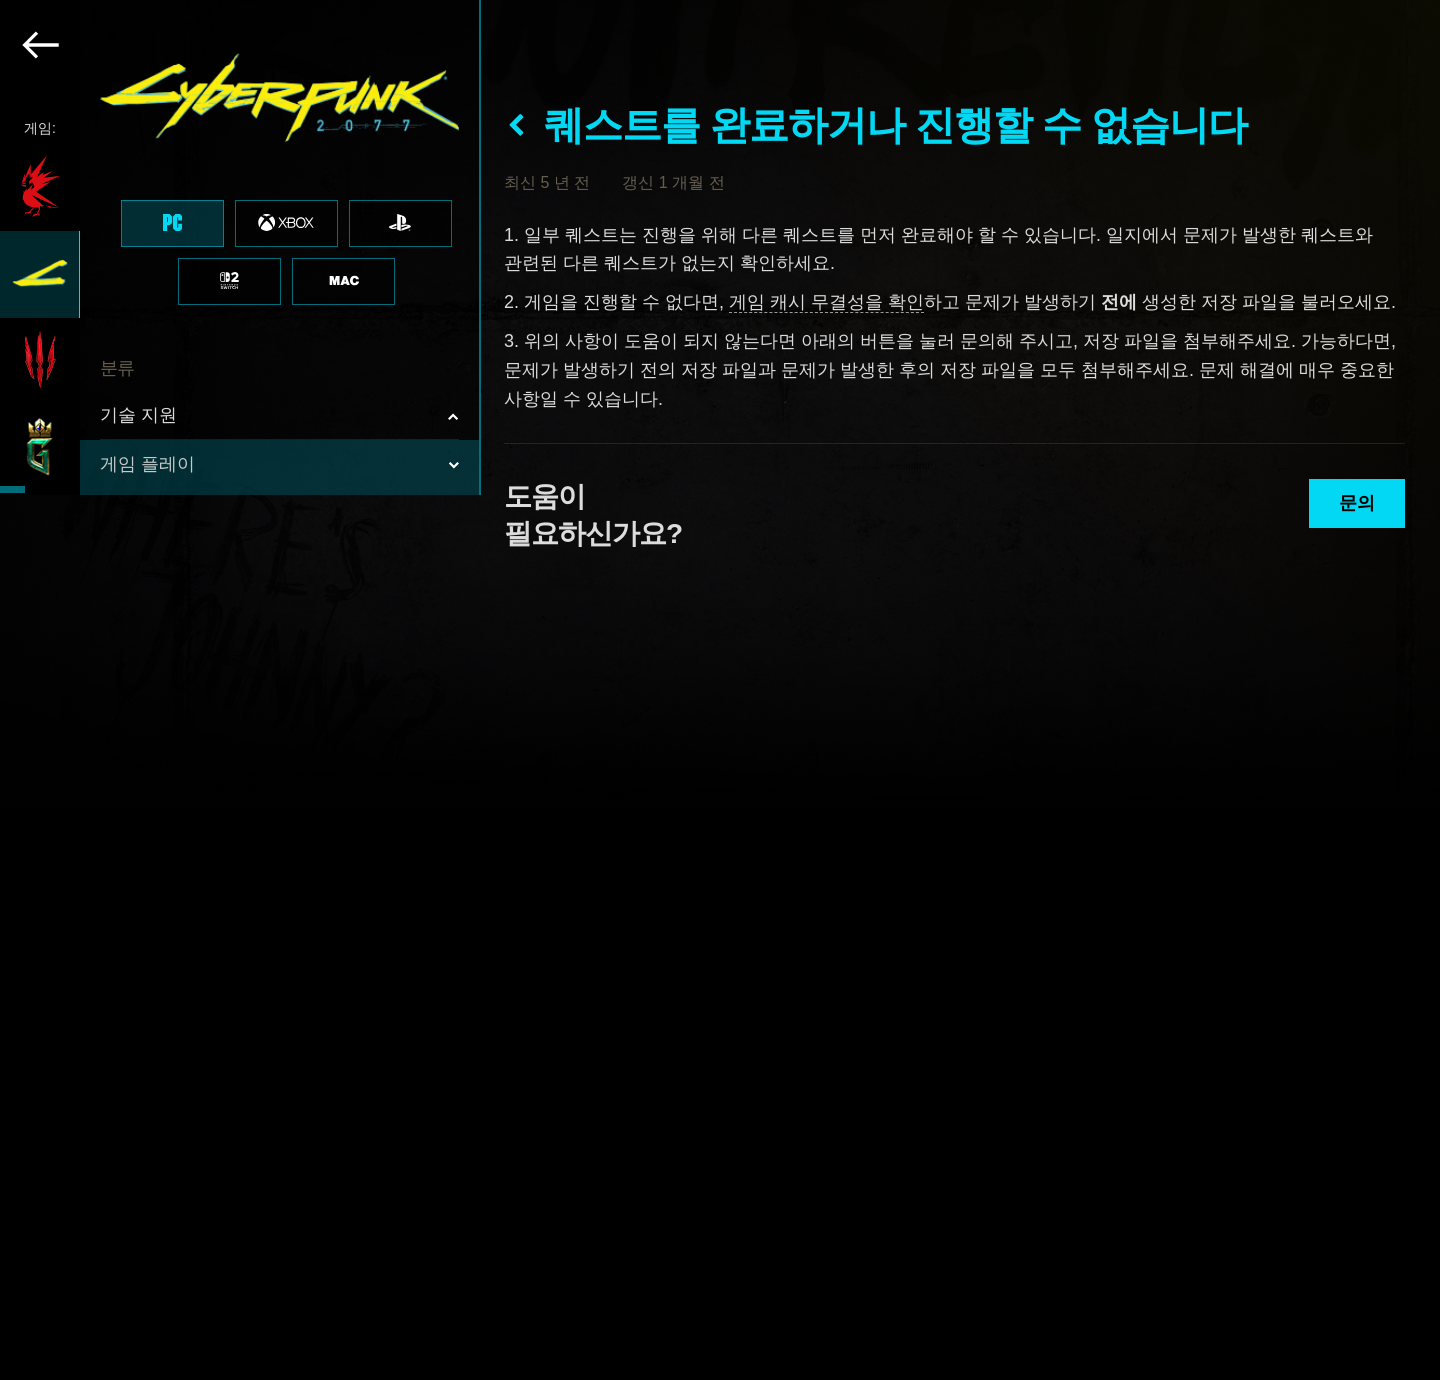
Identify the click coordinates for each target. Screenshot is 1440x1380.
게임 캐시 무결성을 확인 (826, 302)
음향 (137, 649)
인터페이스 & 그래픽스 (203, 602)
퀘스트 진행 (163, 509)
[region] (240, 690)
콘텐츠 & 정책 (156, 794)
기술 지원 (138, 415)
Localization (163, 696)
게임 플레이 (147, 464)
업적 (137, 742)
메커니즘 (153, 556)
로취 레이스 (147, 844)
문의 (1357, 503)
